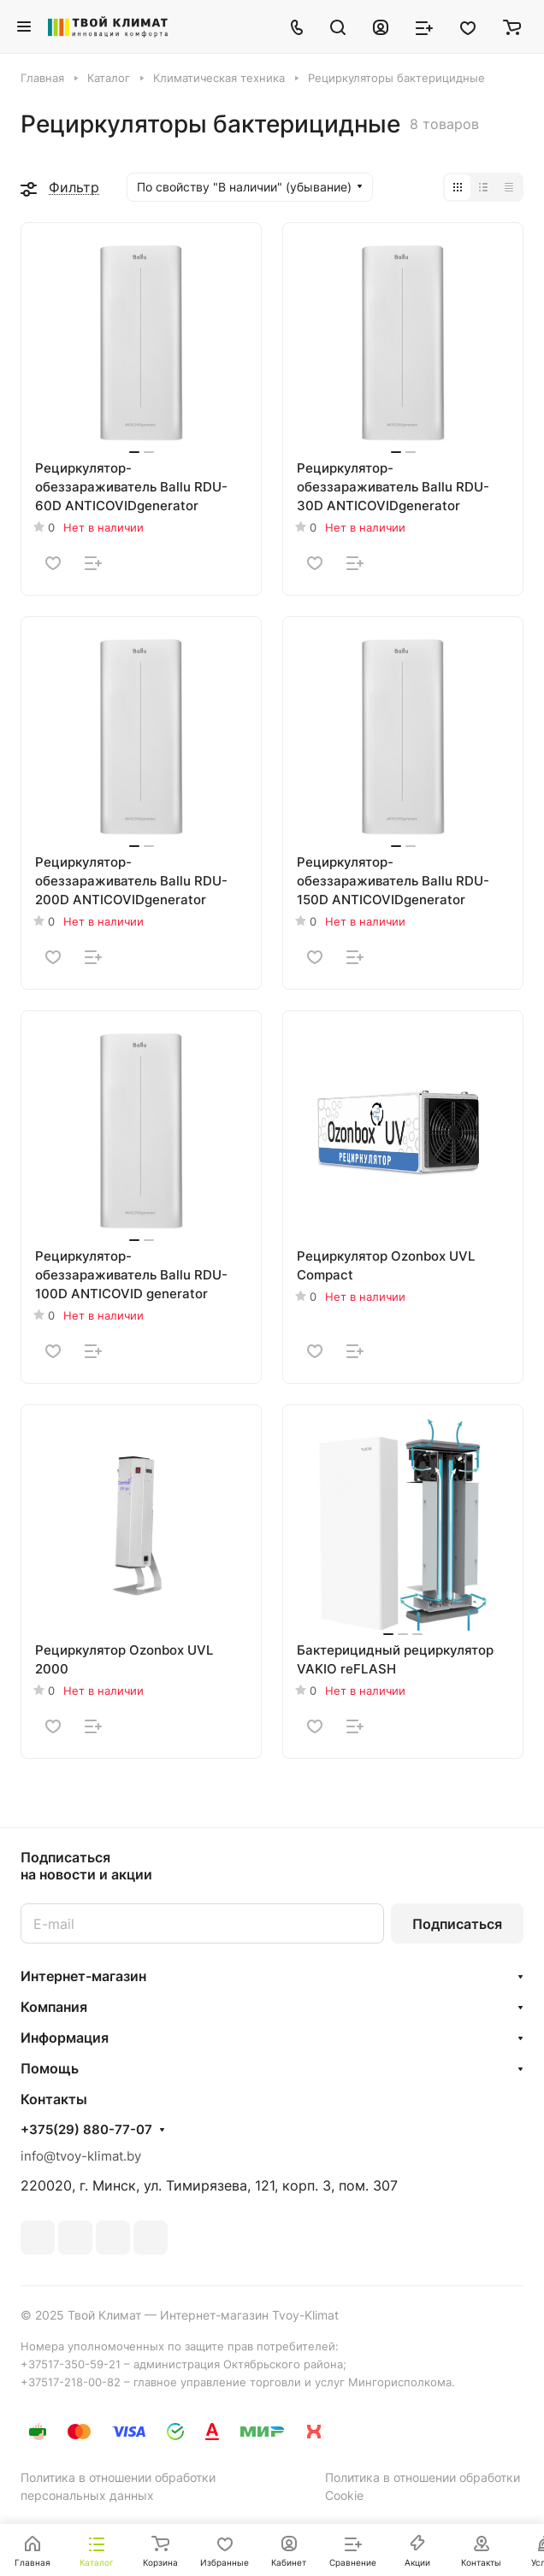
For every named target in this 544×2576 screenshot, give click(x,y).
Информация (65, 2037)
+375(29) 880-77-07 (86, 2130)
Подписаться (457, 1923)
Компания (54, 2006)
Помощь (50, 2068)
